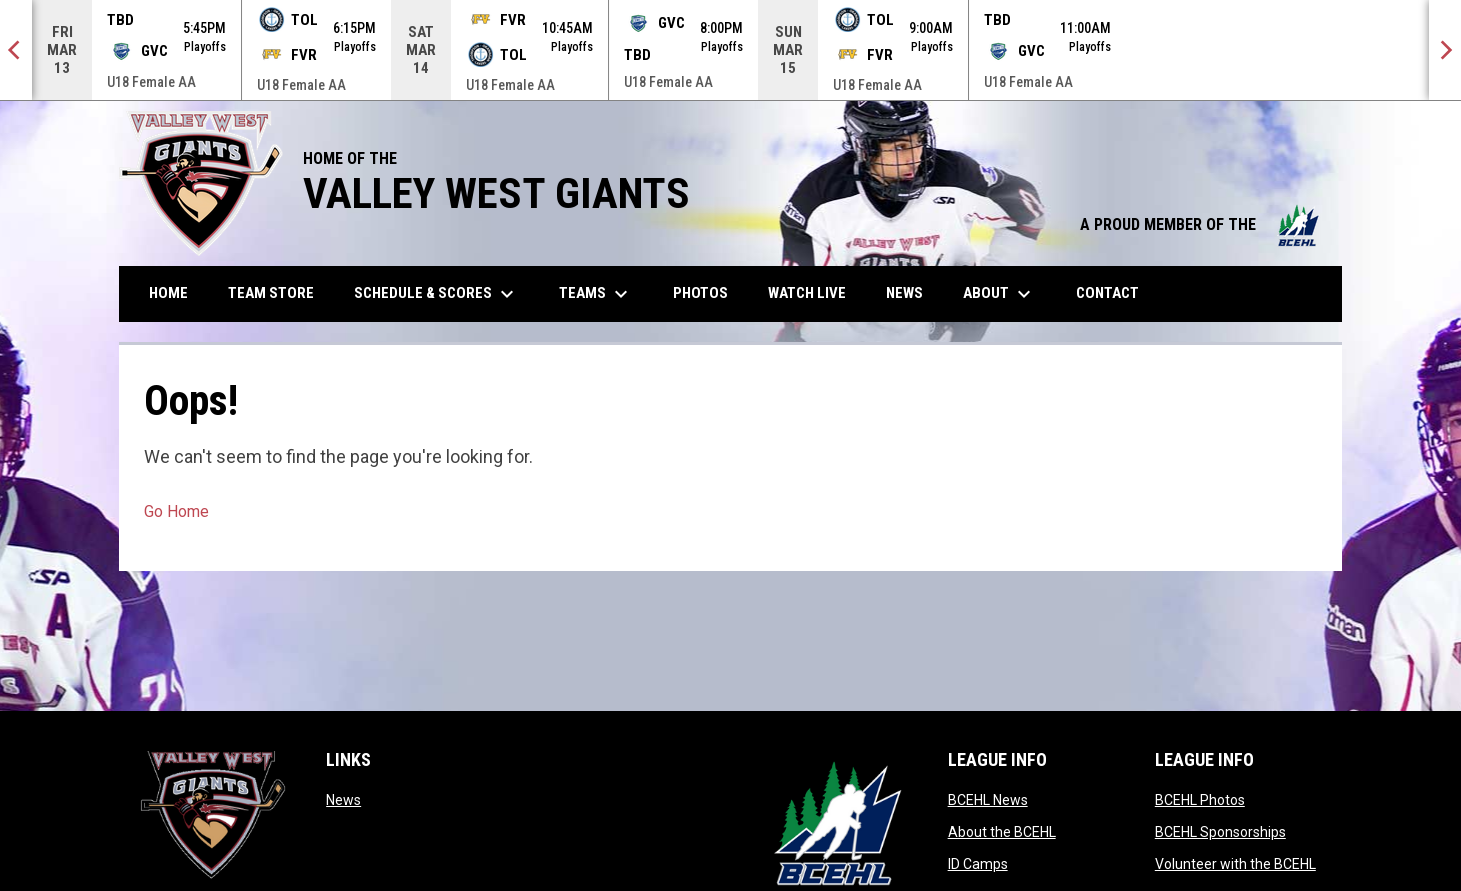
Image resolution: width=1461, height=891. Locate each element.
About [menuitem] (999, 294)
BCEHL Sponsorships (1220, 832)
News (343, 800)
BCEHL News (988, 800)
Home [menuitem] (168, 293)
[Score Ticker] (730, 50)
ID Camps (978, 864)
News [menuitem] (904, 293)
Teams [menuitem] (596, 294)
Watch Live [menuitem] (814, 292)
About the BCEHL (1002, 832)
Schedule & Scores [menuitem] (436, 294)
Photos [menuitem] (708, 292)
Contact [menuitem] (1107, 293)
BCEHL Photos (1200, 800)
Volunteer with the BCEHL (1235, 864)
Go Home (176, 511)
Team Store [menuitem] (278, 292)
